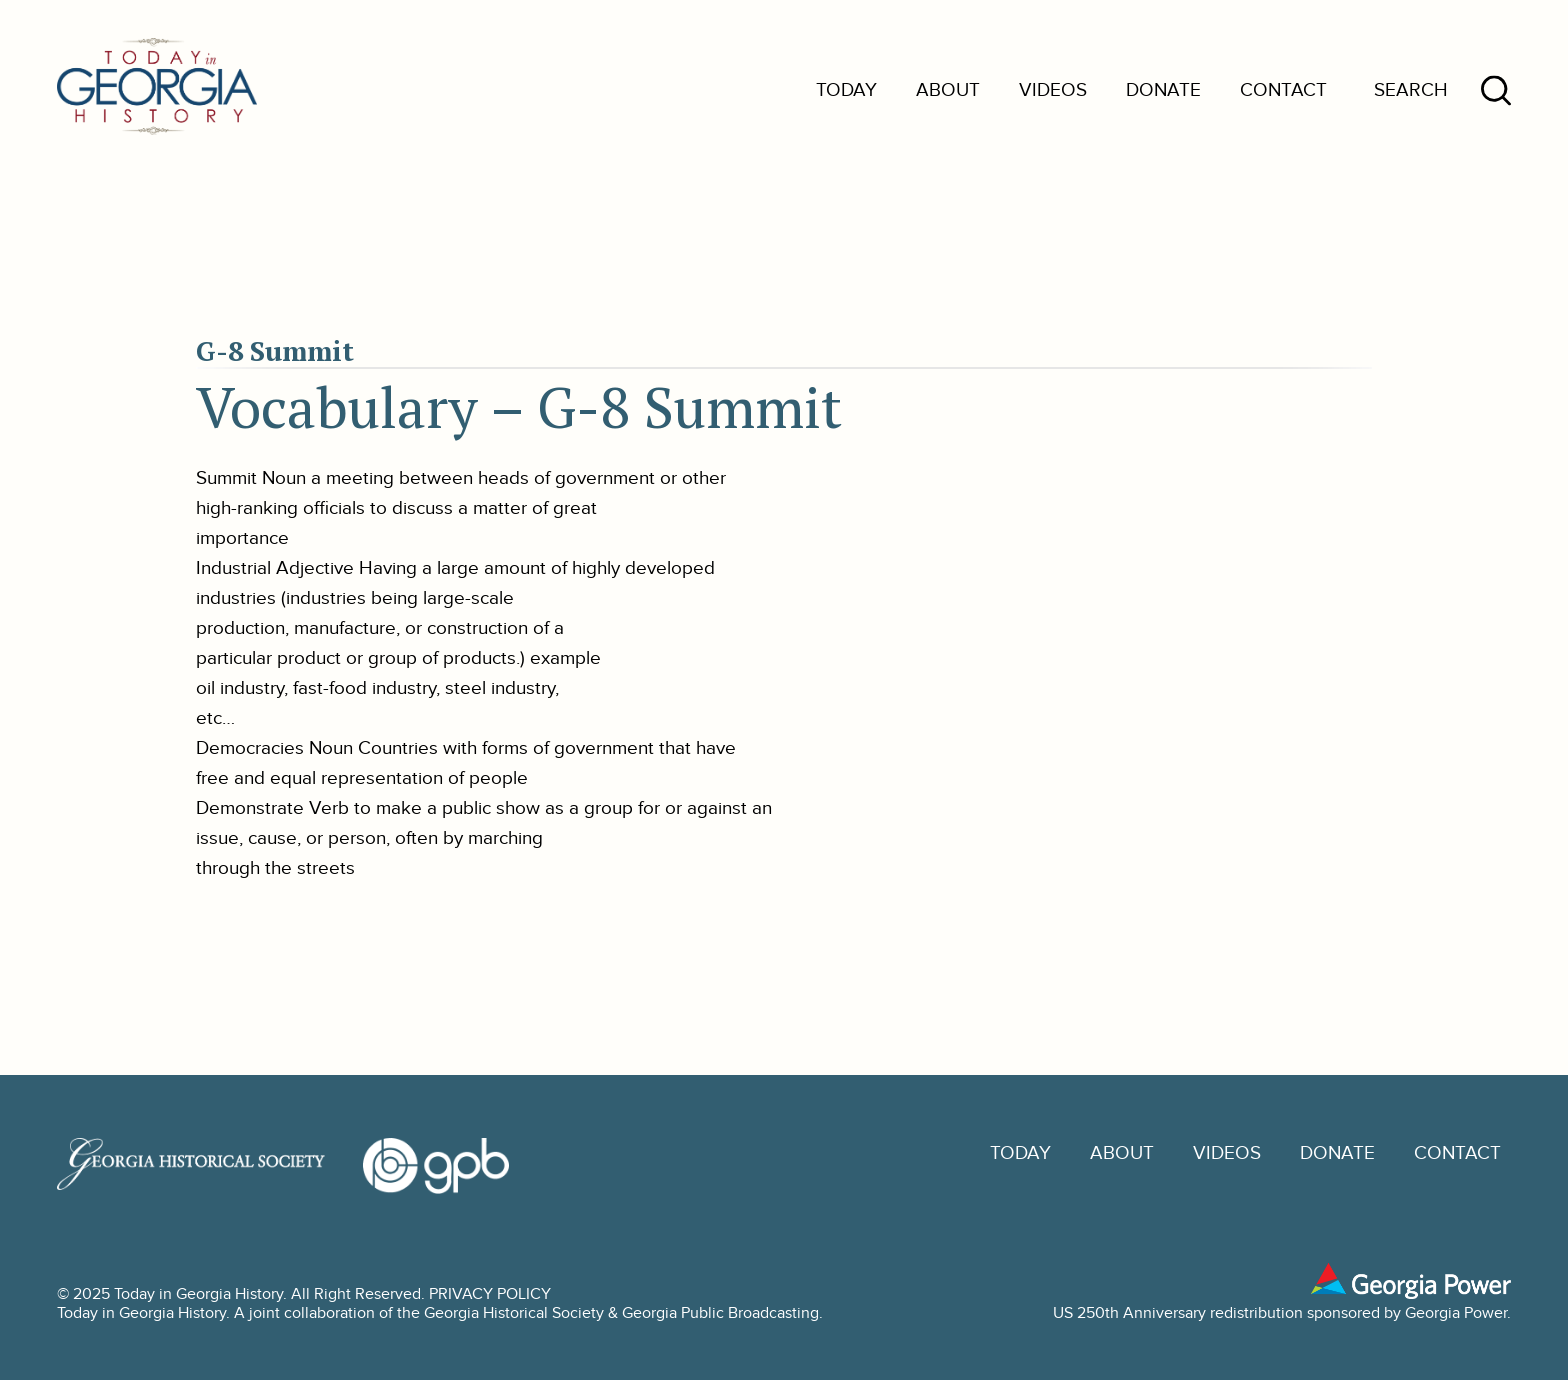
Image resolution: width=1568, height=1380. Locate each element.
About (948, 90)
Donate (1163, 90)
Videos (1053, 90)
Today (846, 90)
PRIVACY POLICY (490, 1294)
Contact (1283, 90)
